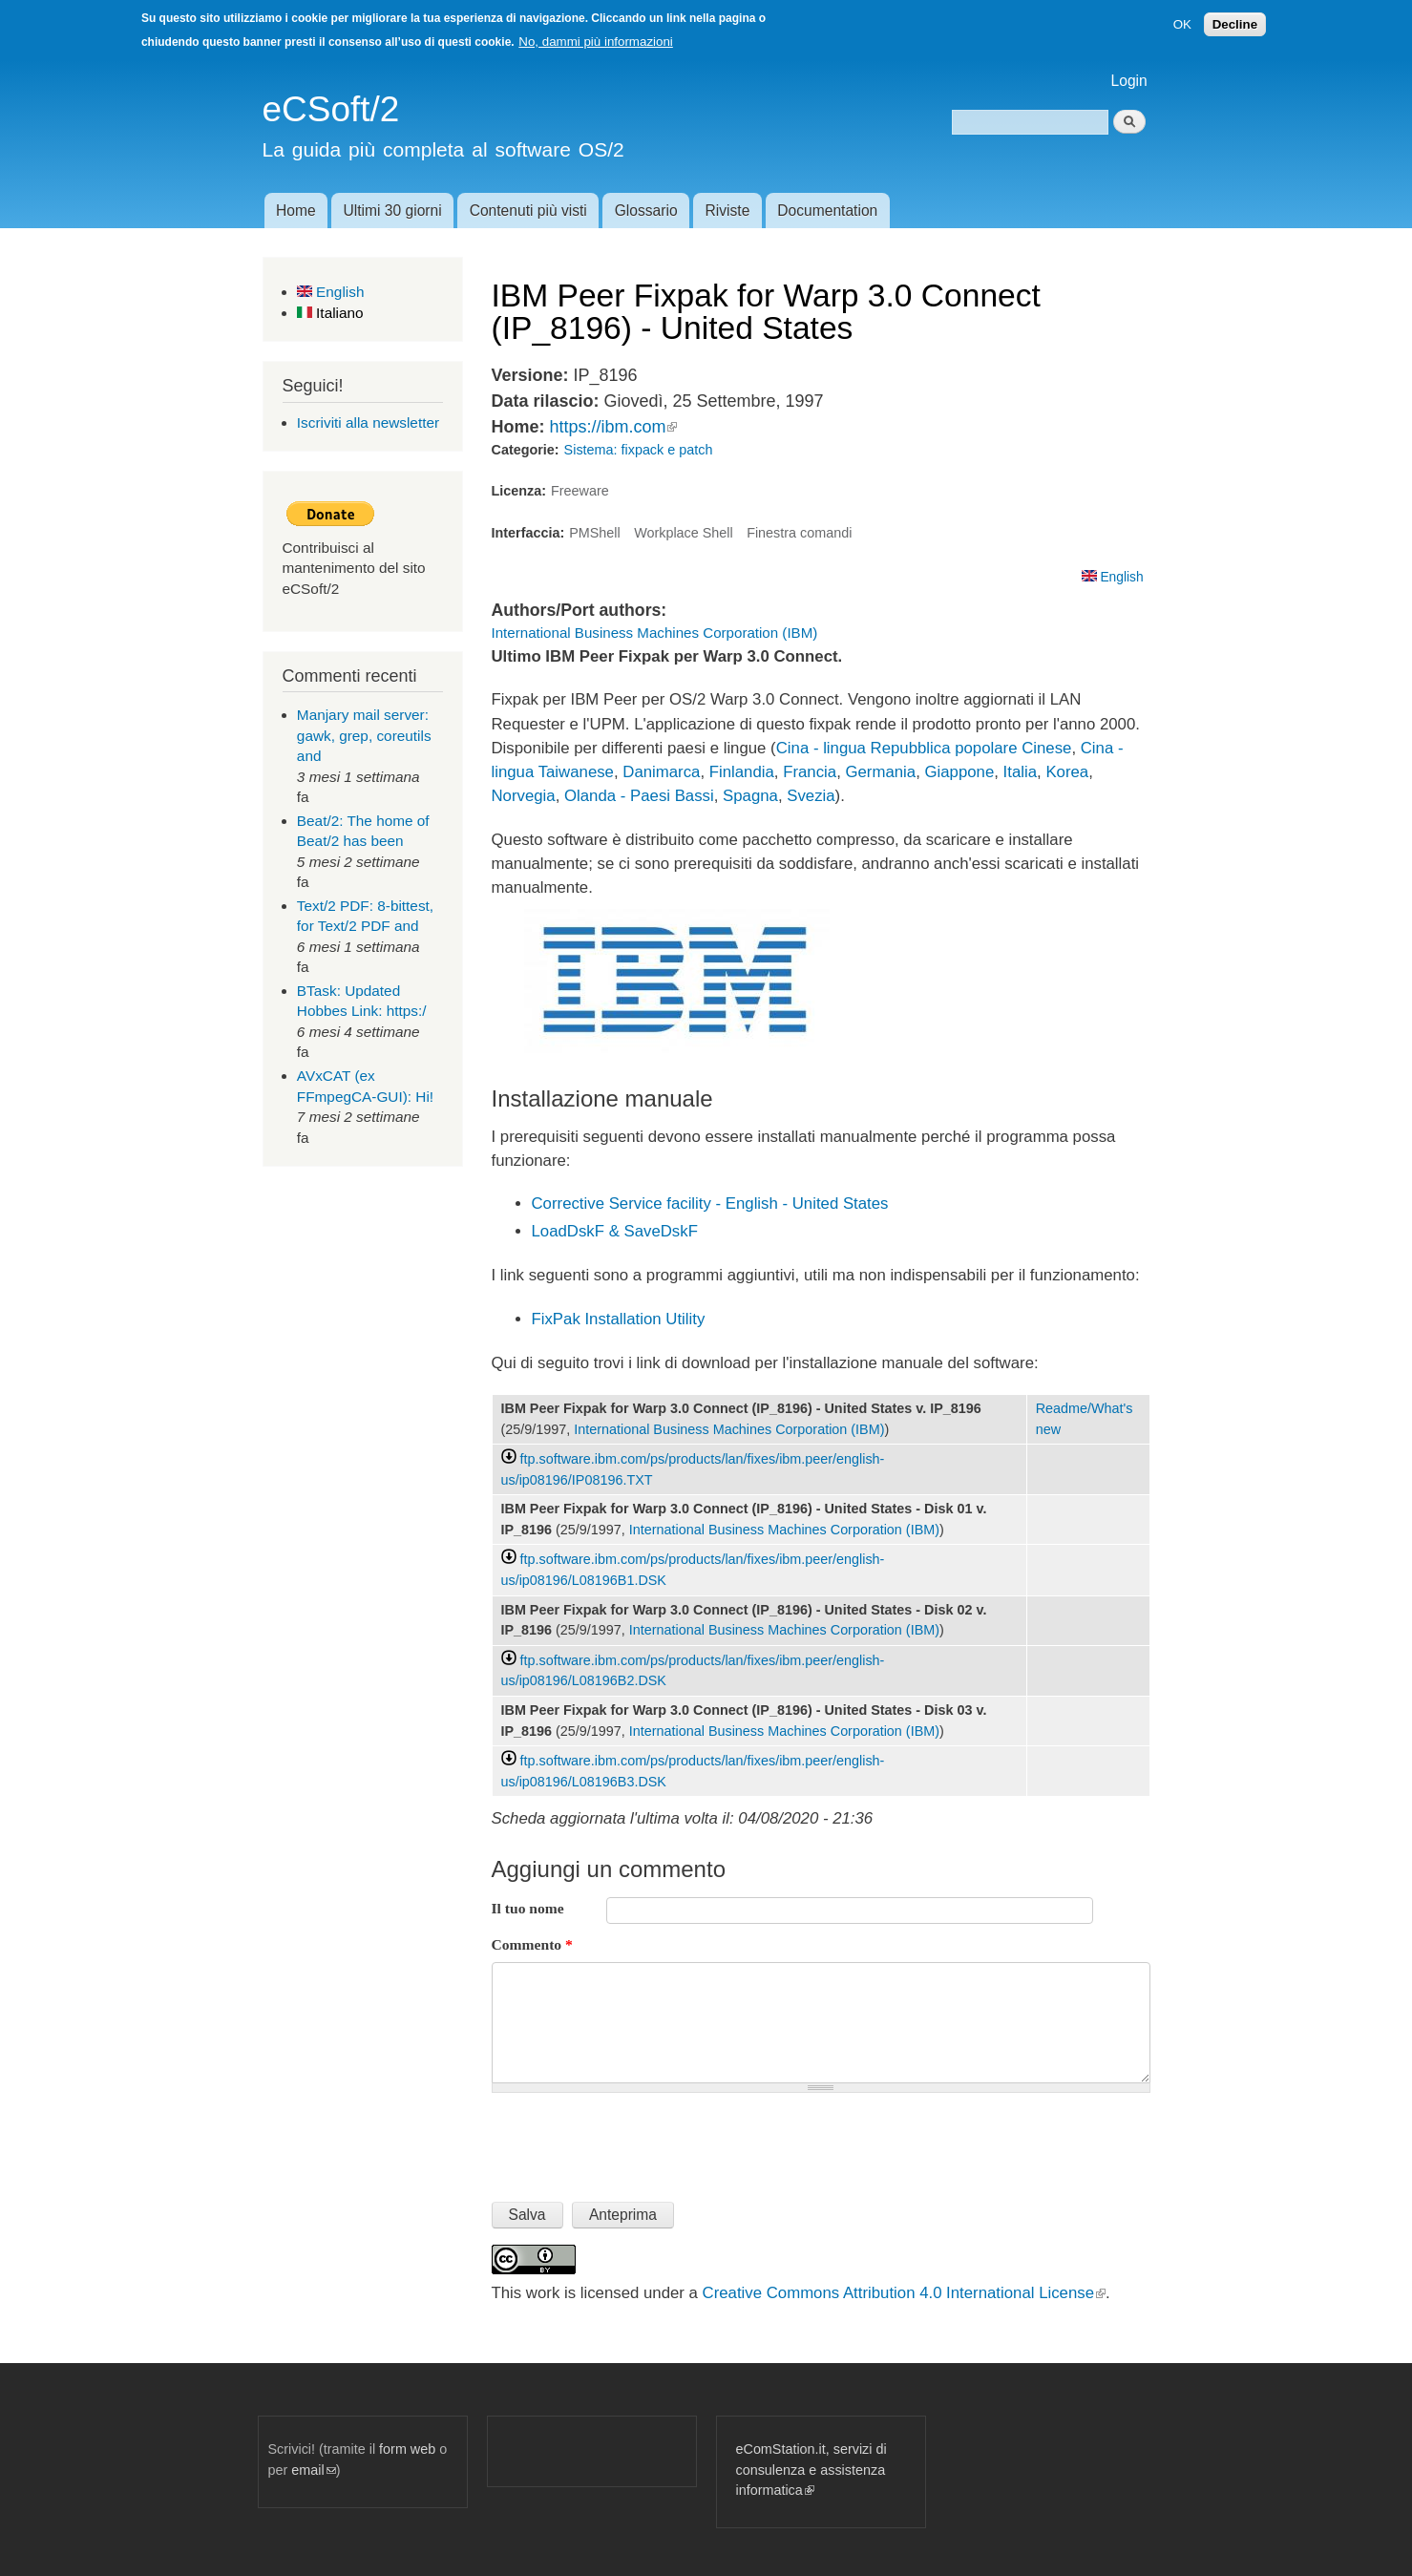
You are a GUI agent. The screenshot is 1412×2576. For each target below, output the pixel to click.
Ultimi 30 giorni (393, 210)
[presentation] (637, 2139)
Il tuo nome (528, 1908)
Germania (880, 772)
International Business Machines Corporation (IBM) (655, 632)
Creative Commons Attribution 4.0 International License (904, 2293)
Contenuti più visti (528, 210)
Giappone (960, 772)
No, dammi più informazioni (595, 41)
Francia (809, 772)
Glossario (646, 210)
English (331, 292)
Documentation (827, 210)
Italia (1020, 772)
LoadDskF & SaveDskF (615, 1231)
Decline (1234, 24)
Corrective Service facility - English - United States (710, 1203)
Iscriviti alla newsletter (368, 422)
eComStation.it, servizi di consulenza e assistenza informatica (811, 2469)
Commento (532, 1944)
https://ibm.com (613, 426)
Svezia (810, 796)
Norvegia (524, 796)
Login (1129, 81)
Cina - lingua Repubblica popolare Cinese (924, 748)
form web (407, 2449)
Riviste (728, 210)
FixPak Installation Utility (619, 1319)
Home (296, 210)
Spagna (750, 796)
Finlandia (741, 772)
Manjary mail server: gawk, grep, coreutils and (364, 735)
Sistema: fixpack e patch (638, 449)
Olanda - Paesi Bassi (639, 796)
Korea (1066, 772)
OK (1182, 24)
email (313, 2470)
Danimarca (661, 772)
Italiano (330, 313)
